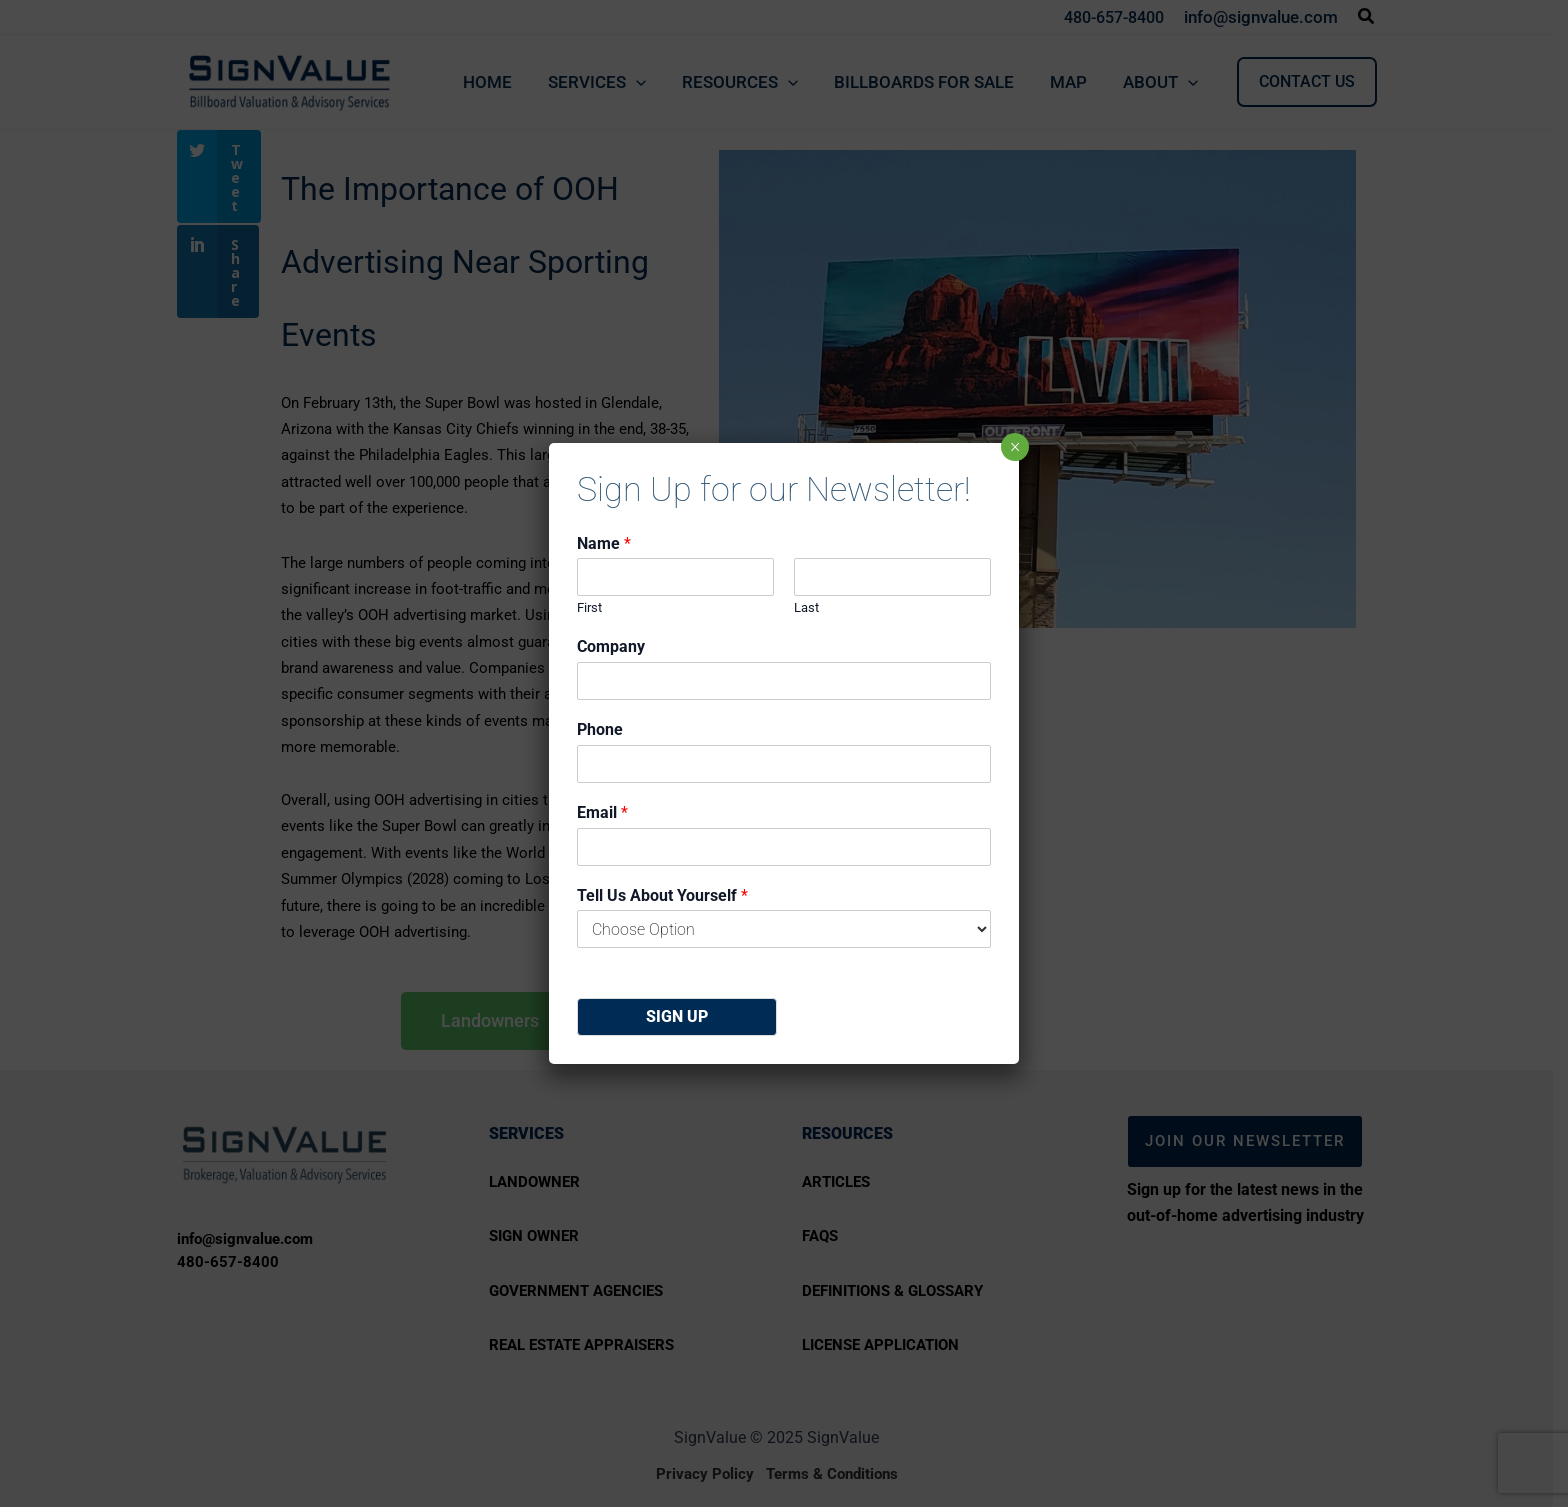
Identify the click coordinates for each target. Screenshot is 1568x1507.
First (589, 607)
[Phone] (784, 764)
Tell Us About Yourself (662, 895)
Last (806, 607)
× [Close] (1015, 447)
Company (611, 646)
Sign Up (677, 1016)
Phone (600, 729)
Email (602, 812)
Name (604, 543)
